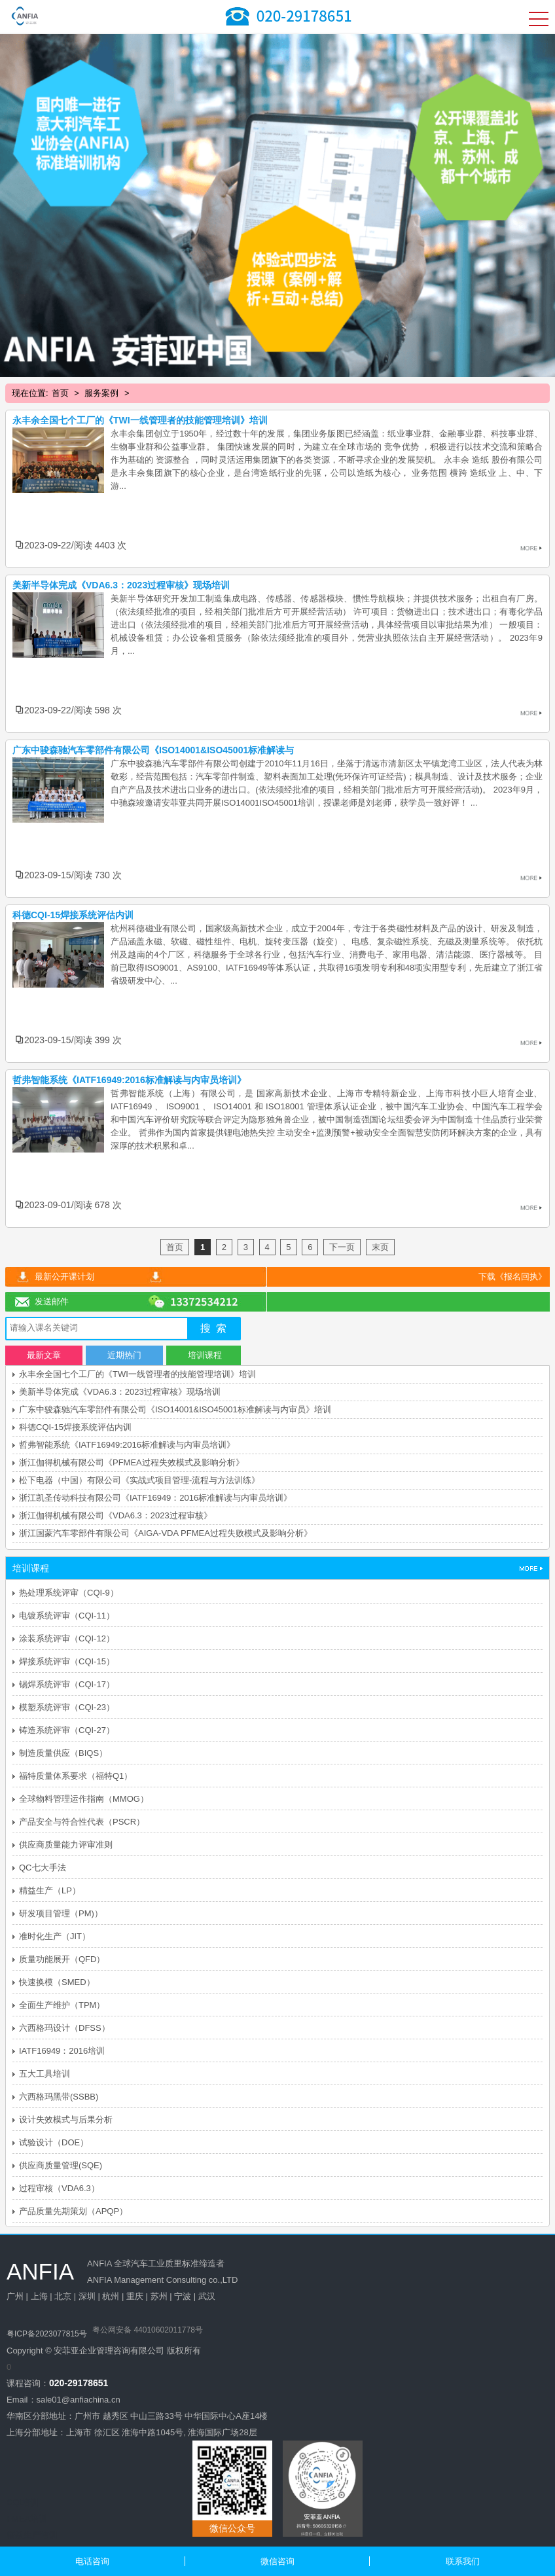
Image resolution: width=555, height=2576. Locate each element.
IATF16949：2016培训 (62, 2051)
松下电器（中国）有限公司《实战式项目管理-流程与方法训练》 (139, 1480)
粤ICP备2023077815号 (47, 2333)
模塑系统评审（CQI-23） (67, 1707)
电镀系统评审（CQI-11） (67, 1615)
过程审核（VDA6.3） (59, 2188)
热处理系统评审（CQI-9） (68, 1593)
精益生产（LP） (50, 1890)
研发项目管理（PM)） (61, 1913)
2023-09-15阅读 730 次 (73, 875)
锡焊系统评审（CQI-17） (67, 1684)
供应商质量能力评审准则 (66, 1845)
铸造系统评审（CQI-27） (67, 1730)
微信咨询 (277, 2561)
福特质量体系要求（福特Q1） (75, 1776)
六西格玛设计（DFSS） (64, 2028)
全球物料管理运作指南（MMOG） (84, 1799)
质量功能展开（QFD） (62, 1959)
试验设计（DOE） (53, 2142)
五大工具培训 (44, 2074)
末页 (380, 1247)
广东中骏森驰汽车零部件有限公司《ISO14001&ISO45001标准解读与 (153, 750)
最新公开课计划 (64, 1276)
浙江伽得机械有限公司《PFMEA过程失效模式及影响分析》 (131, 1462)
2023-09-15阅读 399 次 (73, 1040)
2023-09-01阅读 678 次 (73, 1205)
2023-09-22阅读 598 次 (73, 710)
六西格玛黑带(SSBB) (58, 2097)
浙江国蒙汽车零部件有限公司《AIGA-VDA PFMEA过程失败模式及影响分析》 (165, 1533)
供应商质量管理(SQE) (60, 2165)
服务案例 (101, 393)
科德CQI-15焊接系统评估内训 (73, 915)
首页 (60, 393)
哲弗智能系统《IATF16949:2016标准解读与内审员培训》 (127, 1445)
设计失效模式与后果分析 (66, 2119)
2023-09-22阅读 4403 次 (75, 545)
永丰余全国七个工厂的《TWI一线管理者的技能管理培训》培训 (140, 420)
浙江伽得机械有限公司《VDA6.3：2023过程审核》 (115, 1515)
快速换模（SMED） (57, 1982)
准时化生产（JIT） (54, 1936)
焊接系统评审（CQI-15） (67, 1661)
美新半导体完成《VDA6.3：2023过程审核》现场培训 (121, 585)
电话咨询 (92, 2561)
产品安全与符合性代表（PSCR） (82, 1822)
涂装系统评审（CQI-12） (67, 1638)
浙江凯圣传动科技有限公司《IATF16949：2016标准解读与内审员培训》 (155, 1498)
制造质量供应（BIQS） (63, 1753)
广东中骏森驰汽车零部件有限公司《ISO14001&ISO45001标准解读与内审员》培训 (175, 1409)
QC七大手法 (42, 1867)
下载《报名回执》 (512, 1276)
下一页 (342, 1247)
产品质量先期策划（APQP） (73, 2211)
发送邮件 (52, 1301)
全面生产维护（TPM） (62, 2005)
